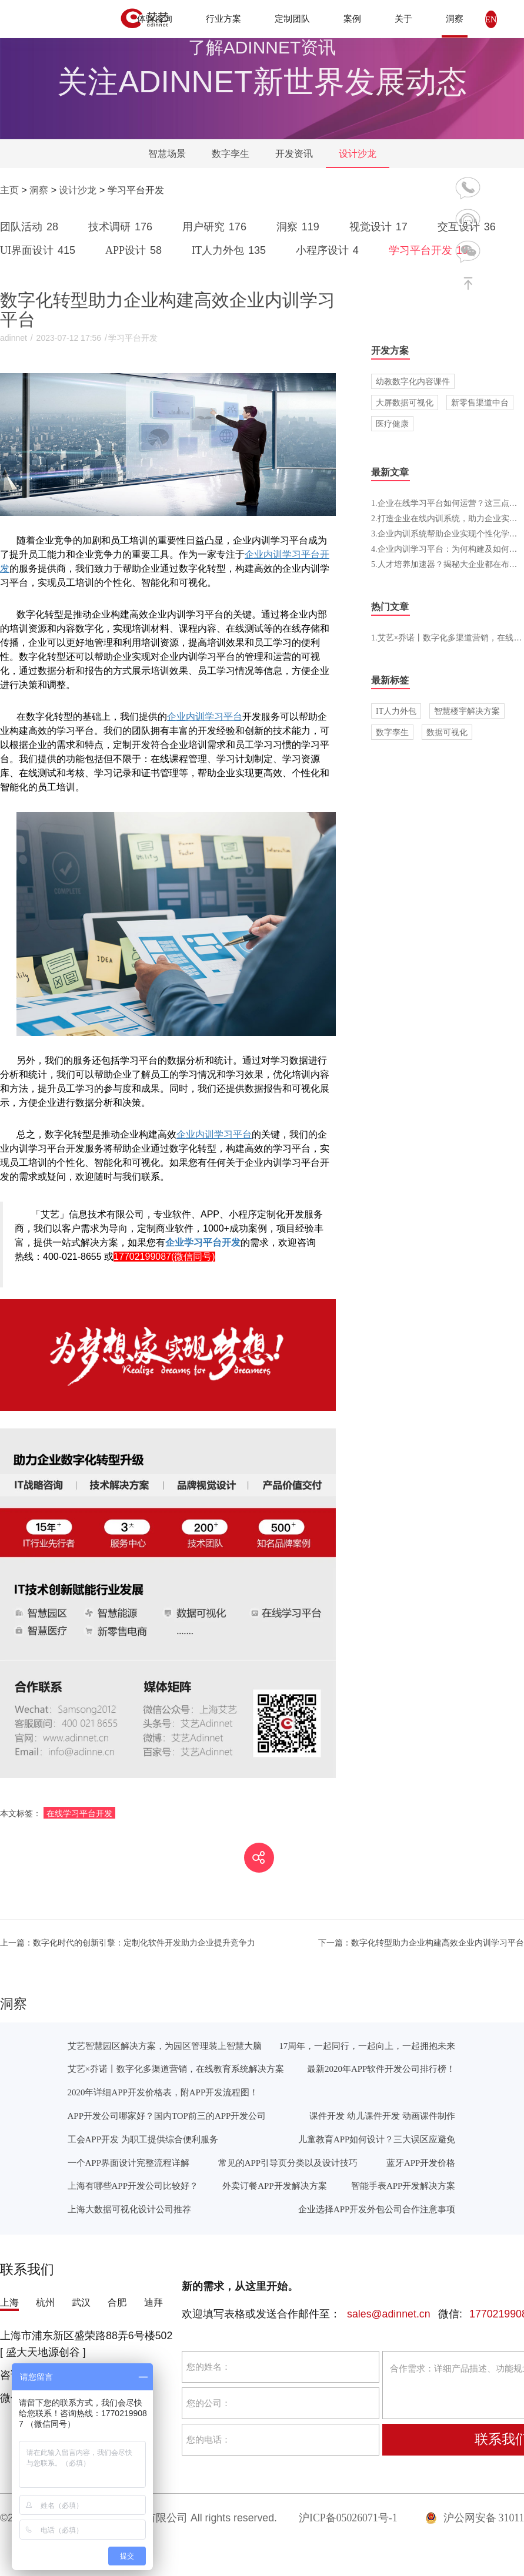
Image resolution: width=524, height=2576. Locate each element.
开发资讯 (294, 154)
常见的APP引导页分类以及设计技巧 (288, 2162)
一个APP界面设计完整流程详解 (128, 2162)
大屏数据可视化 (404, 402)
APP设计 (135, 250)
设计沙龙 (357, 154)
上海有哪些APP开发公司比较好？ (133, 2185)
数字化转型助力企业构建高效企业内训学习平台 (421, 1942)
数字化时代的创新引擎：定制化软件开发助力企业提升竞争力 (127, 1942)
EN (491, 19)
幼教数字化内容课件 (413, 381)
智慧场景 (167, 154)
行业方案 (223, 18)
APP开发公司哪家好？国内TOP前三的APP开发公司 (167, 2115)
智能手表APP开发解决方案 (403, 2185)
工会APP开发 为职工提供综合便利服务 (143, 2139)
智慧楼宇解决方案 (467, 711)
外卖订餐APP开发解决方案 (274, 2185)
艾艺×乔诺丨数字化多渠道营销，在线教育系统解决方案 (176, 2068)
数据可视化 (447, 732)
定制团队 (292, 18)
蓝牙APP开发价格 (420, 2162)
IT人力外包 (231, 250)
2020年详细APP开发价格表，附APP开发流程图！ (163, 2092)
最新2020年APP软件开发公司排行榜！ (381, 2068)
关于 (403, 18)
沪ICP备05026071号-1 (348, 2518)
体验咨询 (154, 18)
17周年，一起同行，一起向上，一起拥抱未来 (367, 2045)
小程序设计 (329, 250)
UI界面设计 (39, 250)
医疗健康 (392, 424)
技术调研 (122, 227)
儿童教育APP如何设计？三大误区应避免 (376, 2139)
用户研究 (216, 227)
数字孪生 (230, 154)
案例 (352, 18)
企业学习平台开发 (203, 1242)
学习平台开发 (430, 250)
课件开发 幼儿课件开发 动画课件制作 (382, 2115)
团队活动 (31, 227)
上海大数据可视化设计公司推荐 (129, 2209)
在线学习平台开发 (79, 1813)
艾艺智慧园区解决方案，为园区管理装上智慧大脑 (165, 2045)
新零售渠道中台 (480, 402)
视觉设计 (380, 227)
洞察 (454, 18)
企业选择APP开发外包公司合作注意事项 (376, 2209)
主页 (9, 190)
